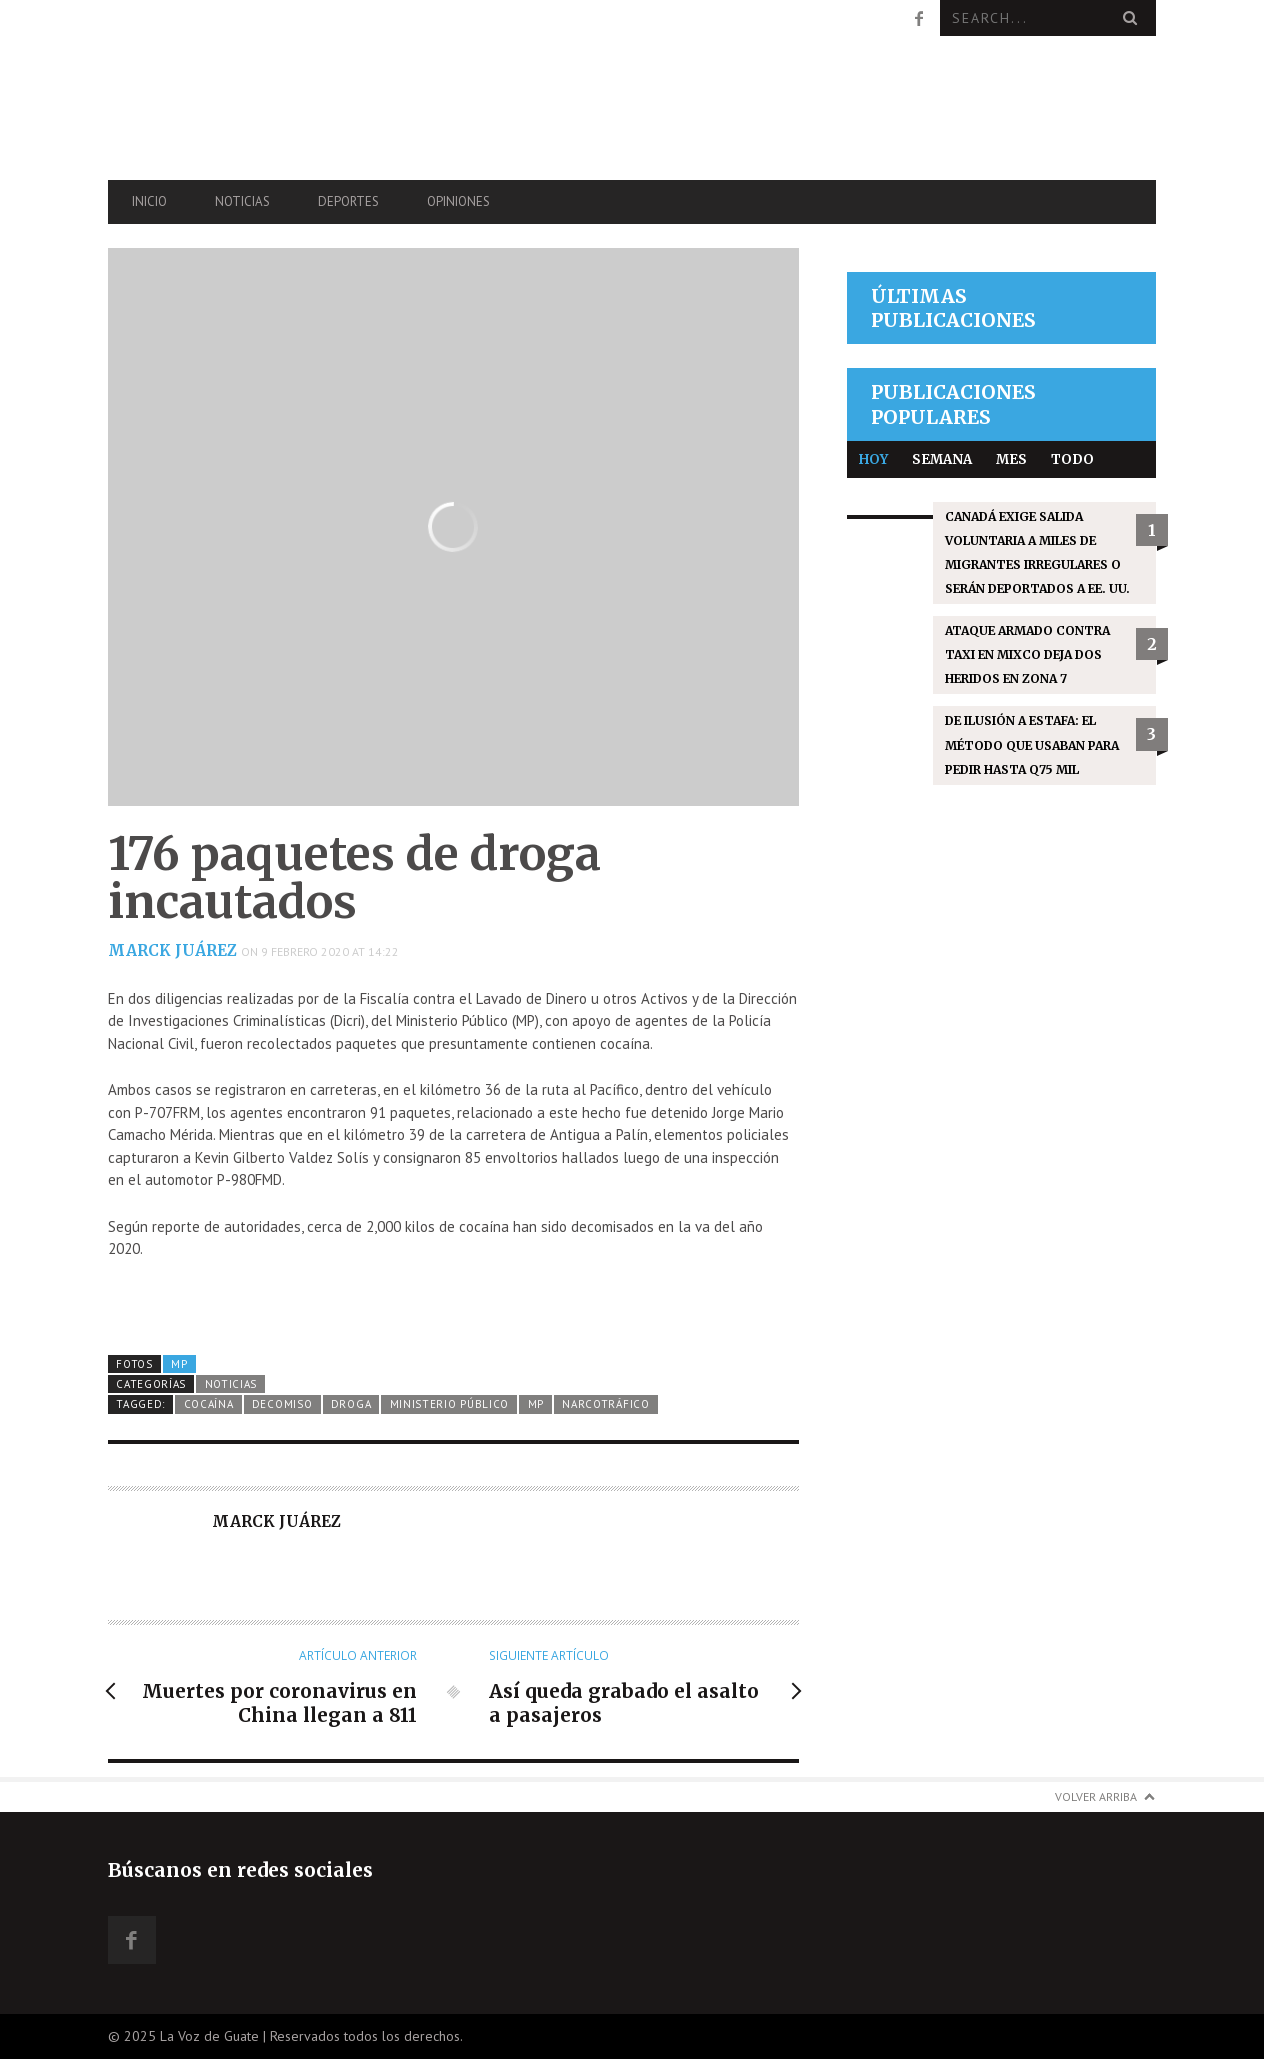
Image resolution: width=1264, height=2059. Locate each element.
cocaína (209, 1404)
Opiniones (458, 201)
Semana (942, 459)
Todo (1072, 459)
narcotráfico (605, 1404)
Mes (1011, 459)
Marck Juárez (172, 950)
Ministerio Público (449, 1404)
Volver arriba (1096, 1796)
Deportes (348, 201)
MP (179, 1364)
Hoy (873, 459)
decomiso (282, 1404)
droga (351, 1404)
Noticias (242, 201)
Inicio (149, 201)
